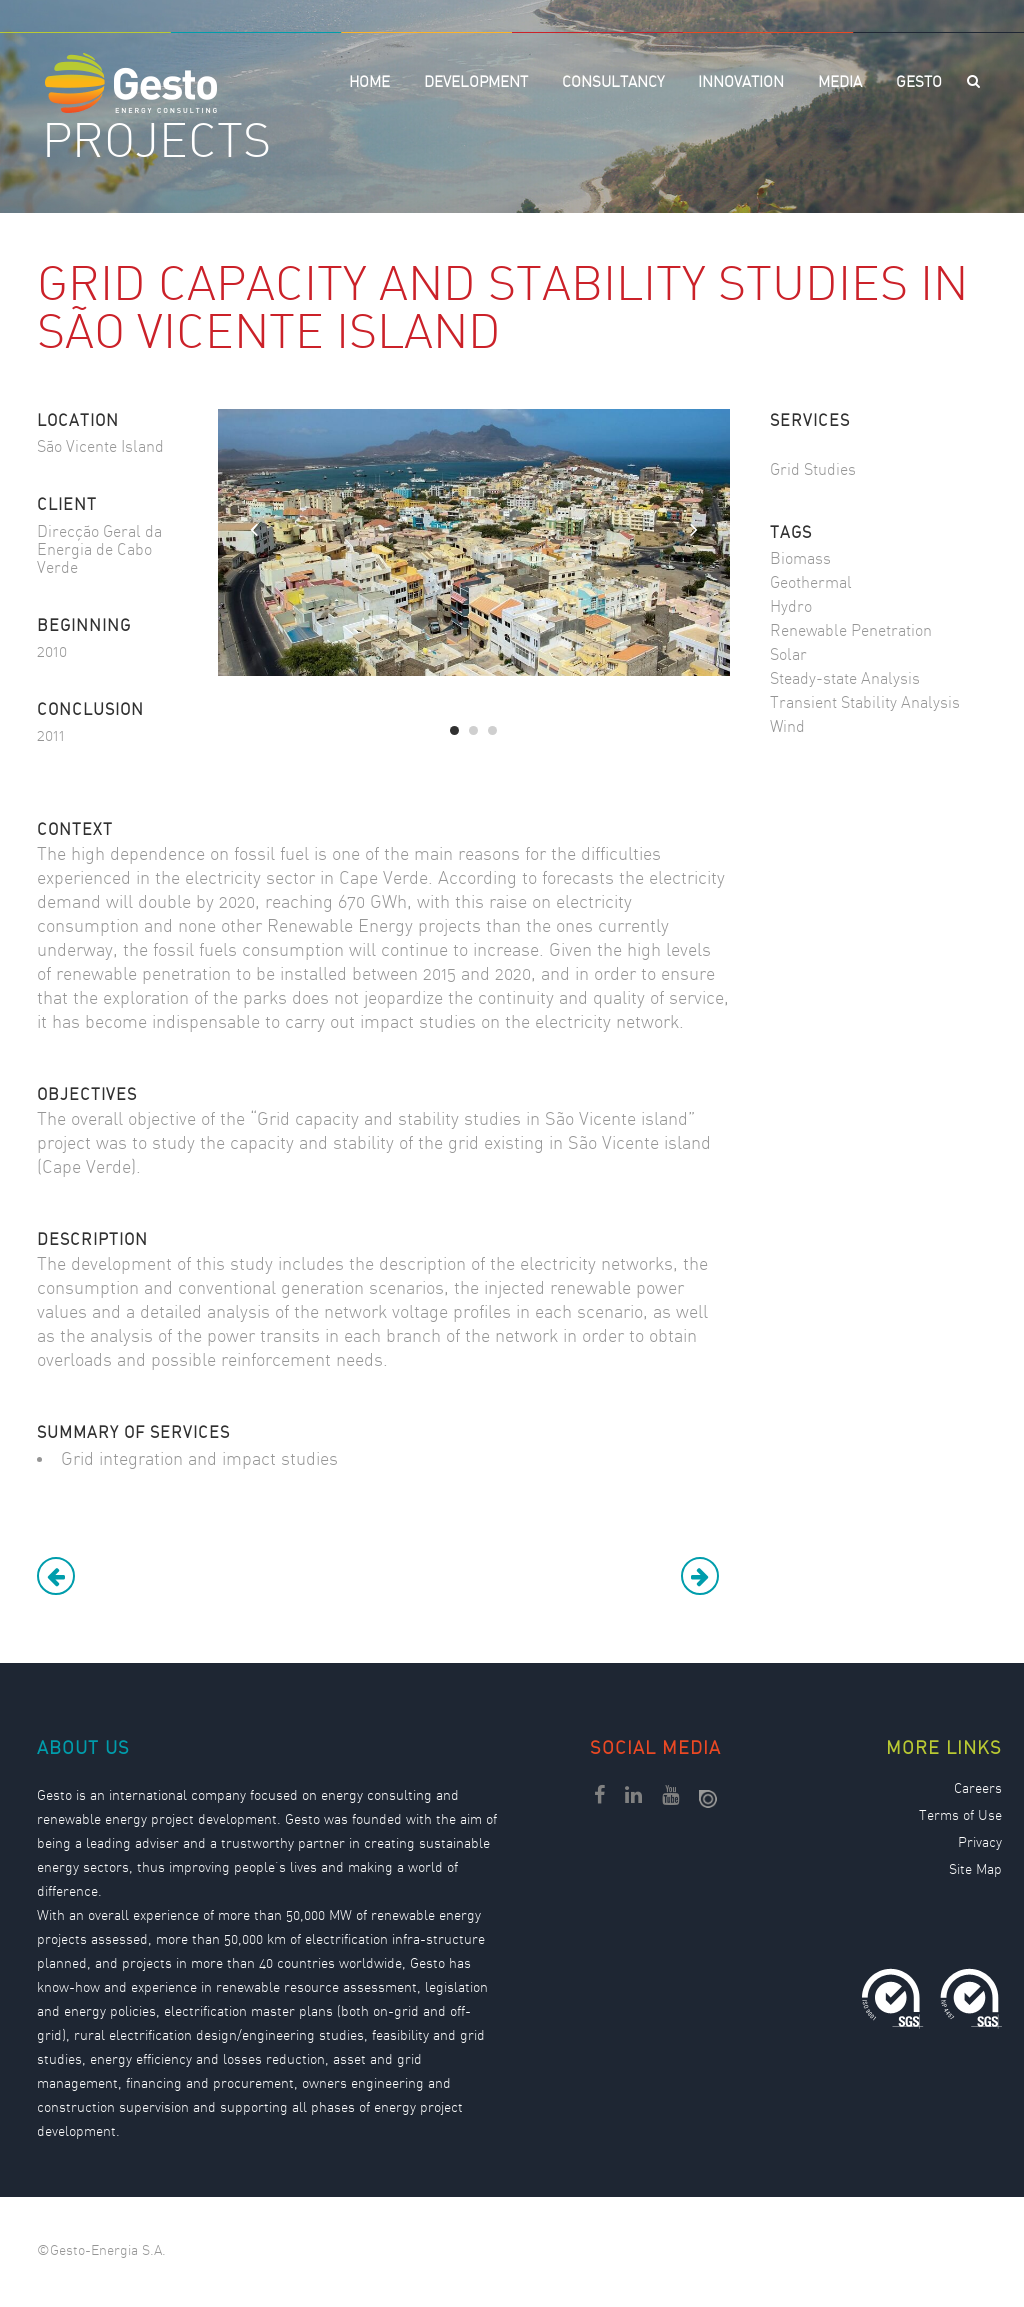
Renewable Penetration (851, 631)
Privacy (980, 1844)
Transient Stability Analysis (865, 703)
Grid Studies (813, 470)
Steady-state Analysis (845, 679)
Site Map (975, 1871)
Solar (788, 655)
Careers (978, 1790)
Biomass (800, 559)
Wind (787, 727)
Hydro (791, 607)
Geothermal (811, 583)
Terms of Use (960, 1817)
